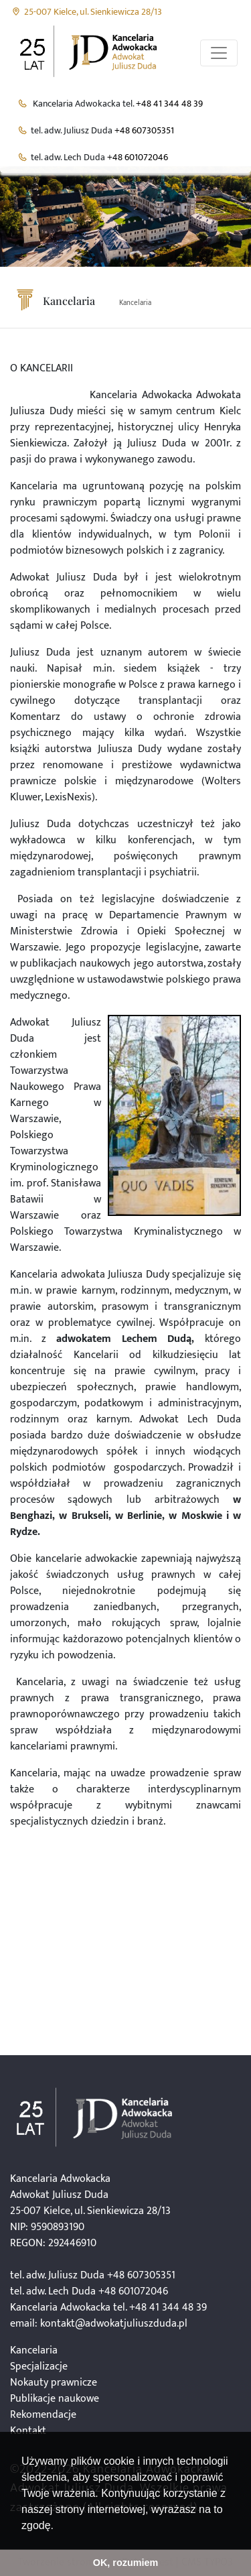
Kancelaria (135, 302)
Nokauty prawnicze (53, 2383)
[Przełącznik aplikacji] (219, 53)
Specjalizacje (39, 2366)
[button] (58, 2526)
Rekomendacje (43, 2415)
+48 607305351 (144, 131)
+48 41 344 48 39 (169, 104)
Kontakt (28, 2431)
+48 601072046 (137, 157)
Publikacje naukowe (54, 2399)
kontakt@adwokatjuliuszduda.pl (113, 2324)
